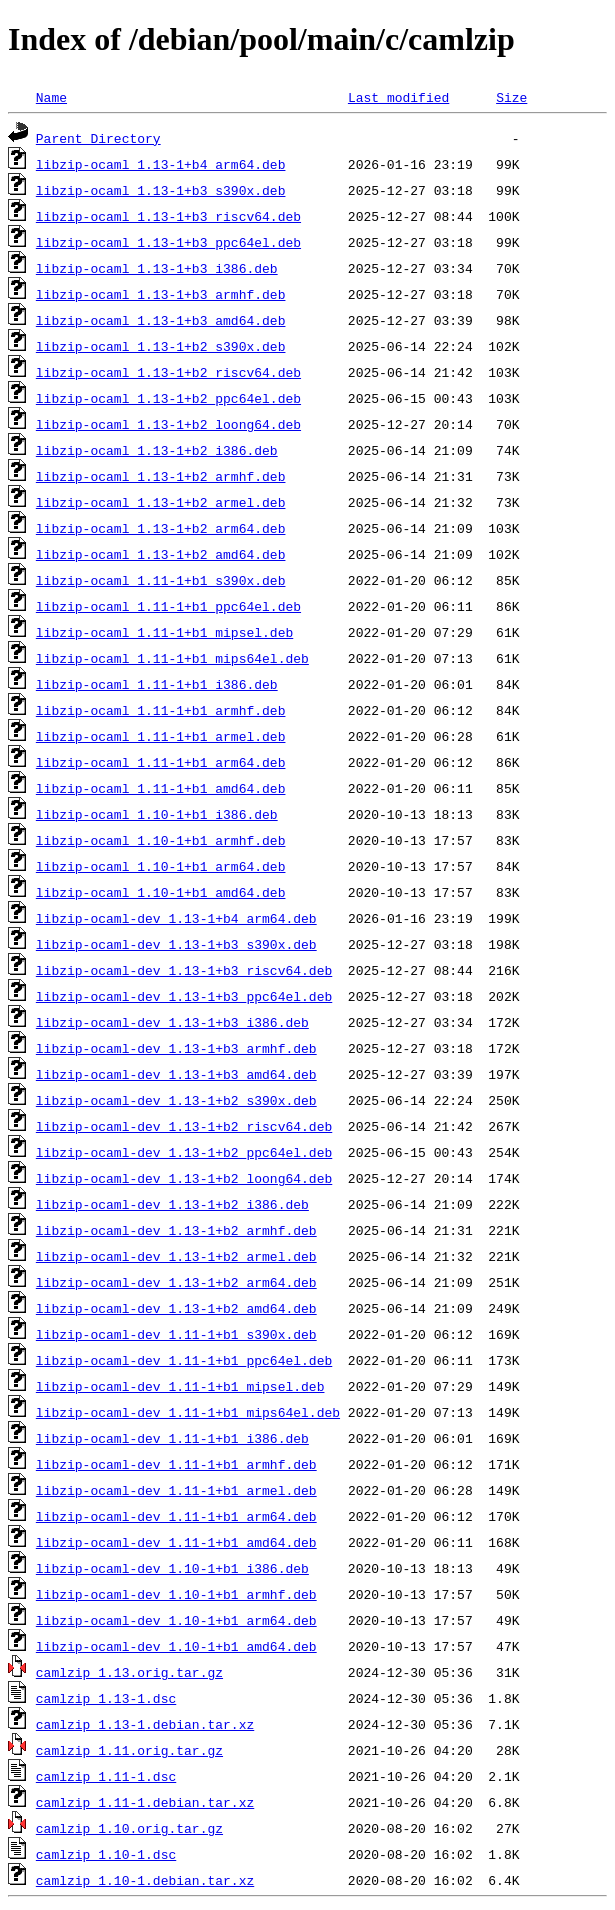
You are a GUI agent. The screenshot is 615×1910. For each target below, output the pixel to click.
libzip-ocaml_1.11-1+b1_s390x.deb (161, 580)
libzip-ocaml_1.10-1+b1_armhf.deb (161, 840)
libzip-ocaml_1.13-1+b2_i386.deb (157, 450)
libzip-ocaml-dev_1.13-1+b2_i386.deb (172, 1204)
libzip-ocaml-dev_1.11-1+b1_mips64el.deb (188, 1412)
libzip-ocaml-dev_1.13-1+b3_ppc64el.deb (184, 996)
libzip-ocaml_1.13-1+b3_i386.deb (157, 268)
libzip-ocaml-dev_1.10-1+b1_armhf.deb (176, 1594)
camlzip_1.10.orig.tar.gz (129, 1828)
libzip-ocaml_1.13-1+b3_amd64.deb (161, 320)
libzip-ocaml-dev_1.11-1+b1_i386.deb (172, 1438)
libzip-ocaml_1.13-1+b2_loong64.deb (168, 424)
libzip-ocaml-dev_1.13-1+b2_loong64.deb (184, 1178)
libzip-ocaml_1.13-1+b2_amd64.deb (161, 554)
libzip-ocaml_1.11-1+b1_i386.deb (157, 684)
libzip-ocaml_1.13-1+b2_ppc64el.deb (168, 398)
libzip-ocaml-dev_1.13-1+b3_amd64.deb (176, 1074)
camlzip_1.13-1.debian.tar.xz (145, 1724)
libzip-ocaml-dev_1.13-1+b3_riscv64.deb (184, 970)
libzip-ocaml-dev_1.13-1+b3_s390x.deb (176, 944)
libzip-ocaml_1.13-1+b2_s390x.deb (161, 346)
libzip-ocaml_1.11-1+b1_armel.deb (161, 736)
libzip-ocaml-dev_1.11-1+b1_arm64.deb (176, 1516)
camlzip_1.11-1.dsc (106, 1776)
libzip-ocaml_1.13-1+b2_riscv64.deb (168, 372)
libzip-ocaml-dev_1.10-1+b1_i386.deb (172, 1568)
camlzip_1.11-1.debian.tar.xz (145, 1802)
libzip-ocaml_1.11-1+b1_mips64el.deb (172, 658)
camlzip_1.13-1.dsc (106, 1698)
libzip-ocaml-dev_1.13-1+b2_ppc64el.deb (184, 1152)
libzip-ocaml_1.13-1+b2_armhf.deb (161, 476)
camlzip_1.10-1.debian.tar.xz (145, 1880)
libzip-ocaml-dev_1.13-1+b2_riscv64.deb (184, 1126)
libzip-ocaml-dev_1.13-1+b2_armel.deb (176, 1256)
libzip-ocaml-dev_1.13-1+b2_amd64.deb (176, 1308)
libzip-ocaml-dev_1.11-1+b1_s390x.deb (176, 1334)
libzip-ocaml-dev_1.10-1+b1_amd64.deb (176, 1646)
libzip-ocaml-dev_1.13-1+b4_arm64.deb (176, 918)
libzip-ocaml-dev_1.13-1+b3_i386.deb (172, 1022)
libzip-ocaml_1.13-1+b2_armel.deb (161, 502)
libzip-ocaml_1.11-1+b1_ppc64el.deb (168, 606)
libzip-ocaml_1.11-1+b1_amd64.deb (161, 788)
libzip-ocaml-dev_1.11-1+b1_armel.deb (176, 1490)
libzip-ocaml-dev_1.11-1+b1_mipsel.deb (180, 1386)
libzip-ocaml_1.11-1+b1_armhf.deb (161, 710)
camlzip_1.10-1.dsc (106, 1854)
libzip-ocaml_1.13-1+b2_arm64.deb (161, 528)
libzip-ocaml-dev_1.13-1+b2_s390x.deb (176, 1100)
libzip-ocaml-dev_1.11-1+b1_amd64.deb (176, 1542)
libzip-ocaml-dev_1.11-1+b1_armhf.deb (176, 1464)
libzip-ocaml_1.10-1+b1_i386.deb (157, 814)
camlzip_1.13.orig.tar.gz (129, 1672)
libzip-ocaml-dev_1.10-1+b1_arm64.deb (176, 1620)
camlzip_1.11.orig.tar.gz (129, 1750)
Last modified (398, 97)
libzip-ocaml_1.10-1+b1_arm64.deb (161, 866)
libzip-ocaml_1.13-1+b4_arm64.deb (161, 164)
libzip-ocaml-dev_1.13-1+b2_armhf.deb (176, 1230)
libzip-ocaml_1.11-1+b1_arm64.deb (161, 762)
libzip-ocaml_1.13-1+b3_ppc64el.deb (168, 242)
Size (511, 97)
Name (51, 97)
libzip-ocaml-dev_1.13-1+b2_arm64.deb (176, 1282)
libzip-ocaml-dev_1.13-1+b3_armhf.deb (176, 1048)
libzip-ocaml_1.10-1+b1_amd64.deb (161, 892)
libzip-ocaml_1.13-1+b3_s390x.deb (161, 190)
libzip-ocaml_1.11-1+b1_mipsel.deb (164, 632)
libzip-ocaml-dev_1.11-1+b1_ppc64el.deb (184, 1360)
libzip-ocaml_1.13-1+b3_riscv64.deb (168, 216)
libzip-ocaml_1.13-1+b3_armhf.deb (161, 294)
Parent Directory (98, 138)
